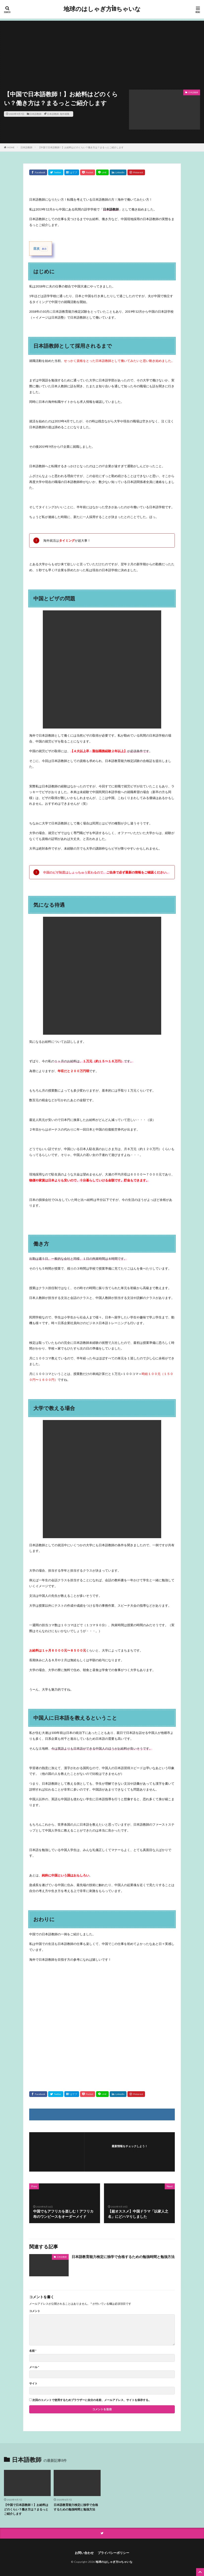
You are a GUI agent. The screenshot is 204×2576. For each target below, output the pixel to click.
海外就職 (64, 113)
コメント (34, 2311)
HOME (11, 147)
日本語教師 (35, 113)
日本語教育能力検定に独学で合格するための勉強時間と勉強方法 (123, 2256)
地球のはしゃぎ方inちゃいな (102, 9)
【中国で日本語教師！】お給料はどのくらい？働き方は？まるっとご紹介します (81, 147)
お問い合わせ (84, 2553)
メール (34, 2367)
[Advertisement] (102, 48)
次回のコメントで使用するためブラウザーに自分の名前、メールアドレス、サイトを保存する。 (91, 2400)
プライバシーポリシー (113, 2553)
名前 (32, 2350)
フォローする (129, 2151)
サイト (33, 2383)
